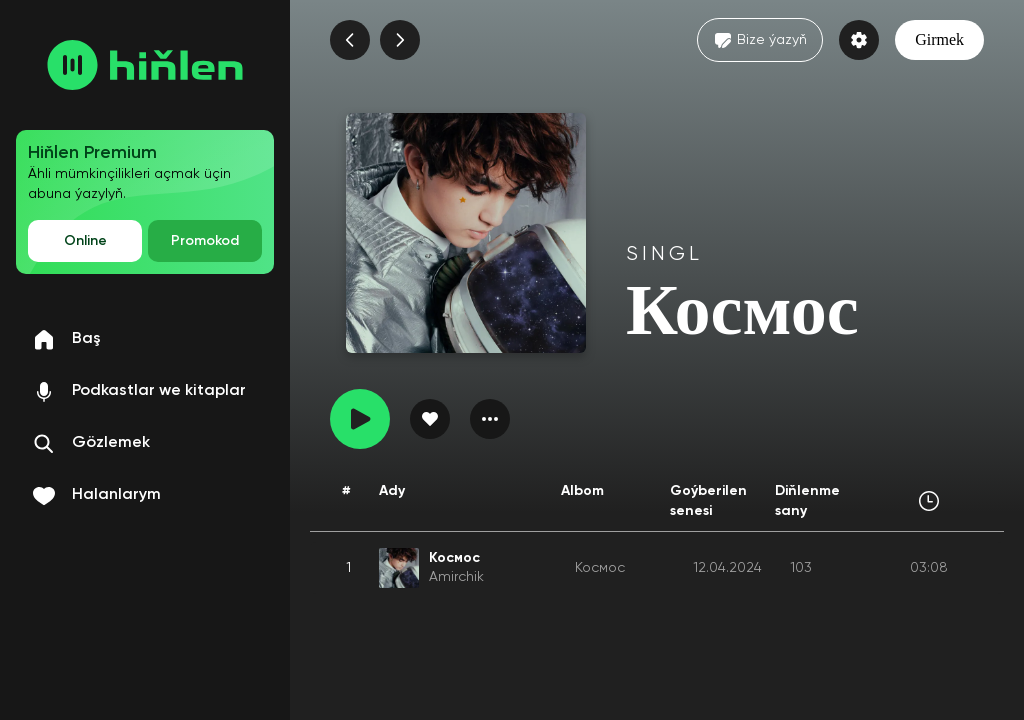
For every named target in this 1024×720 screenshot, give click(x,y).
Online (85, 241)
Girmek (939, 39)
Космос (600, 568)
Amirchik (456, 577)
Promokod (205, 241)
